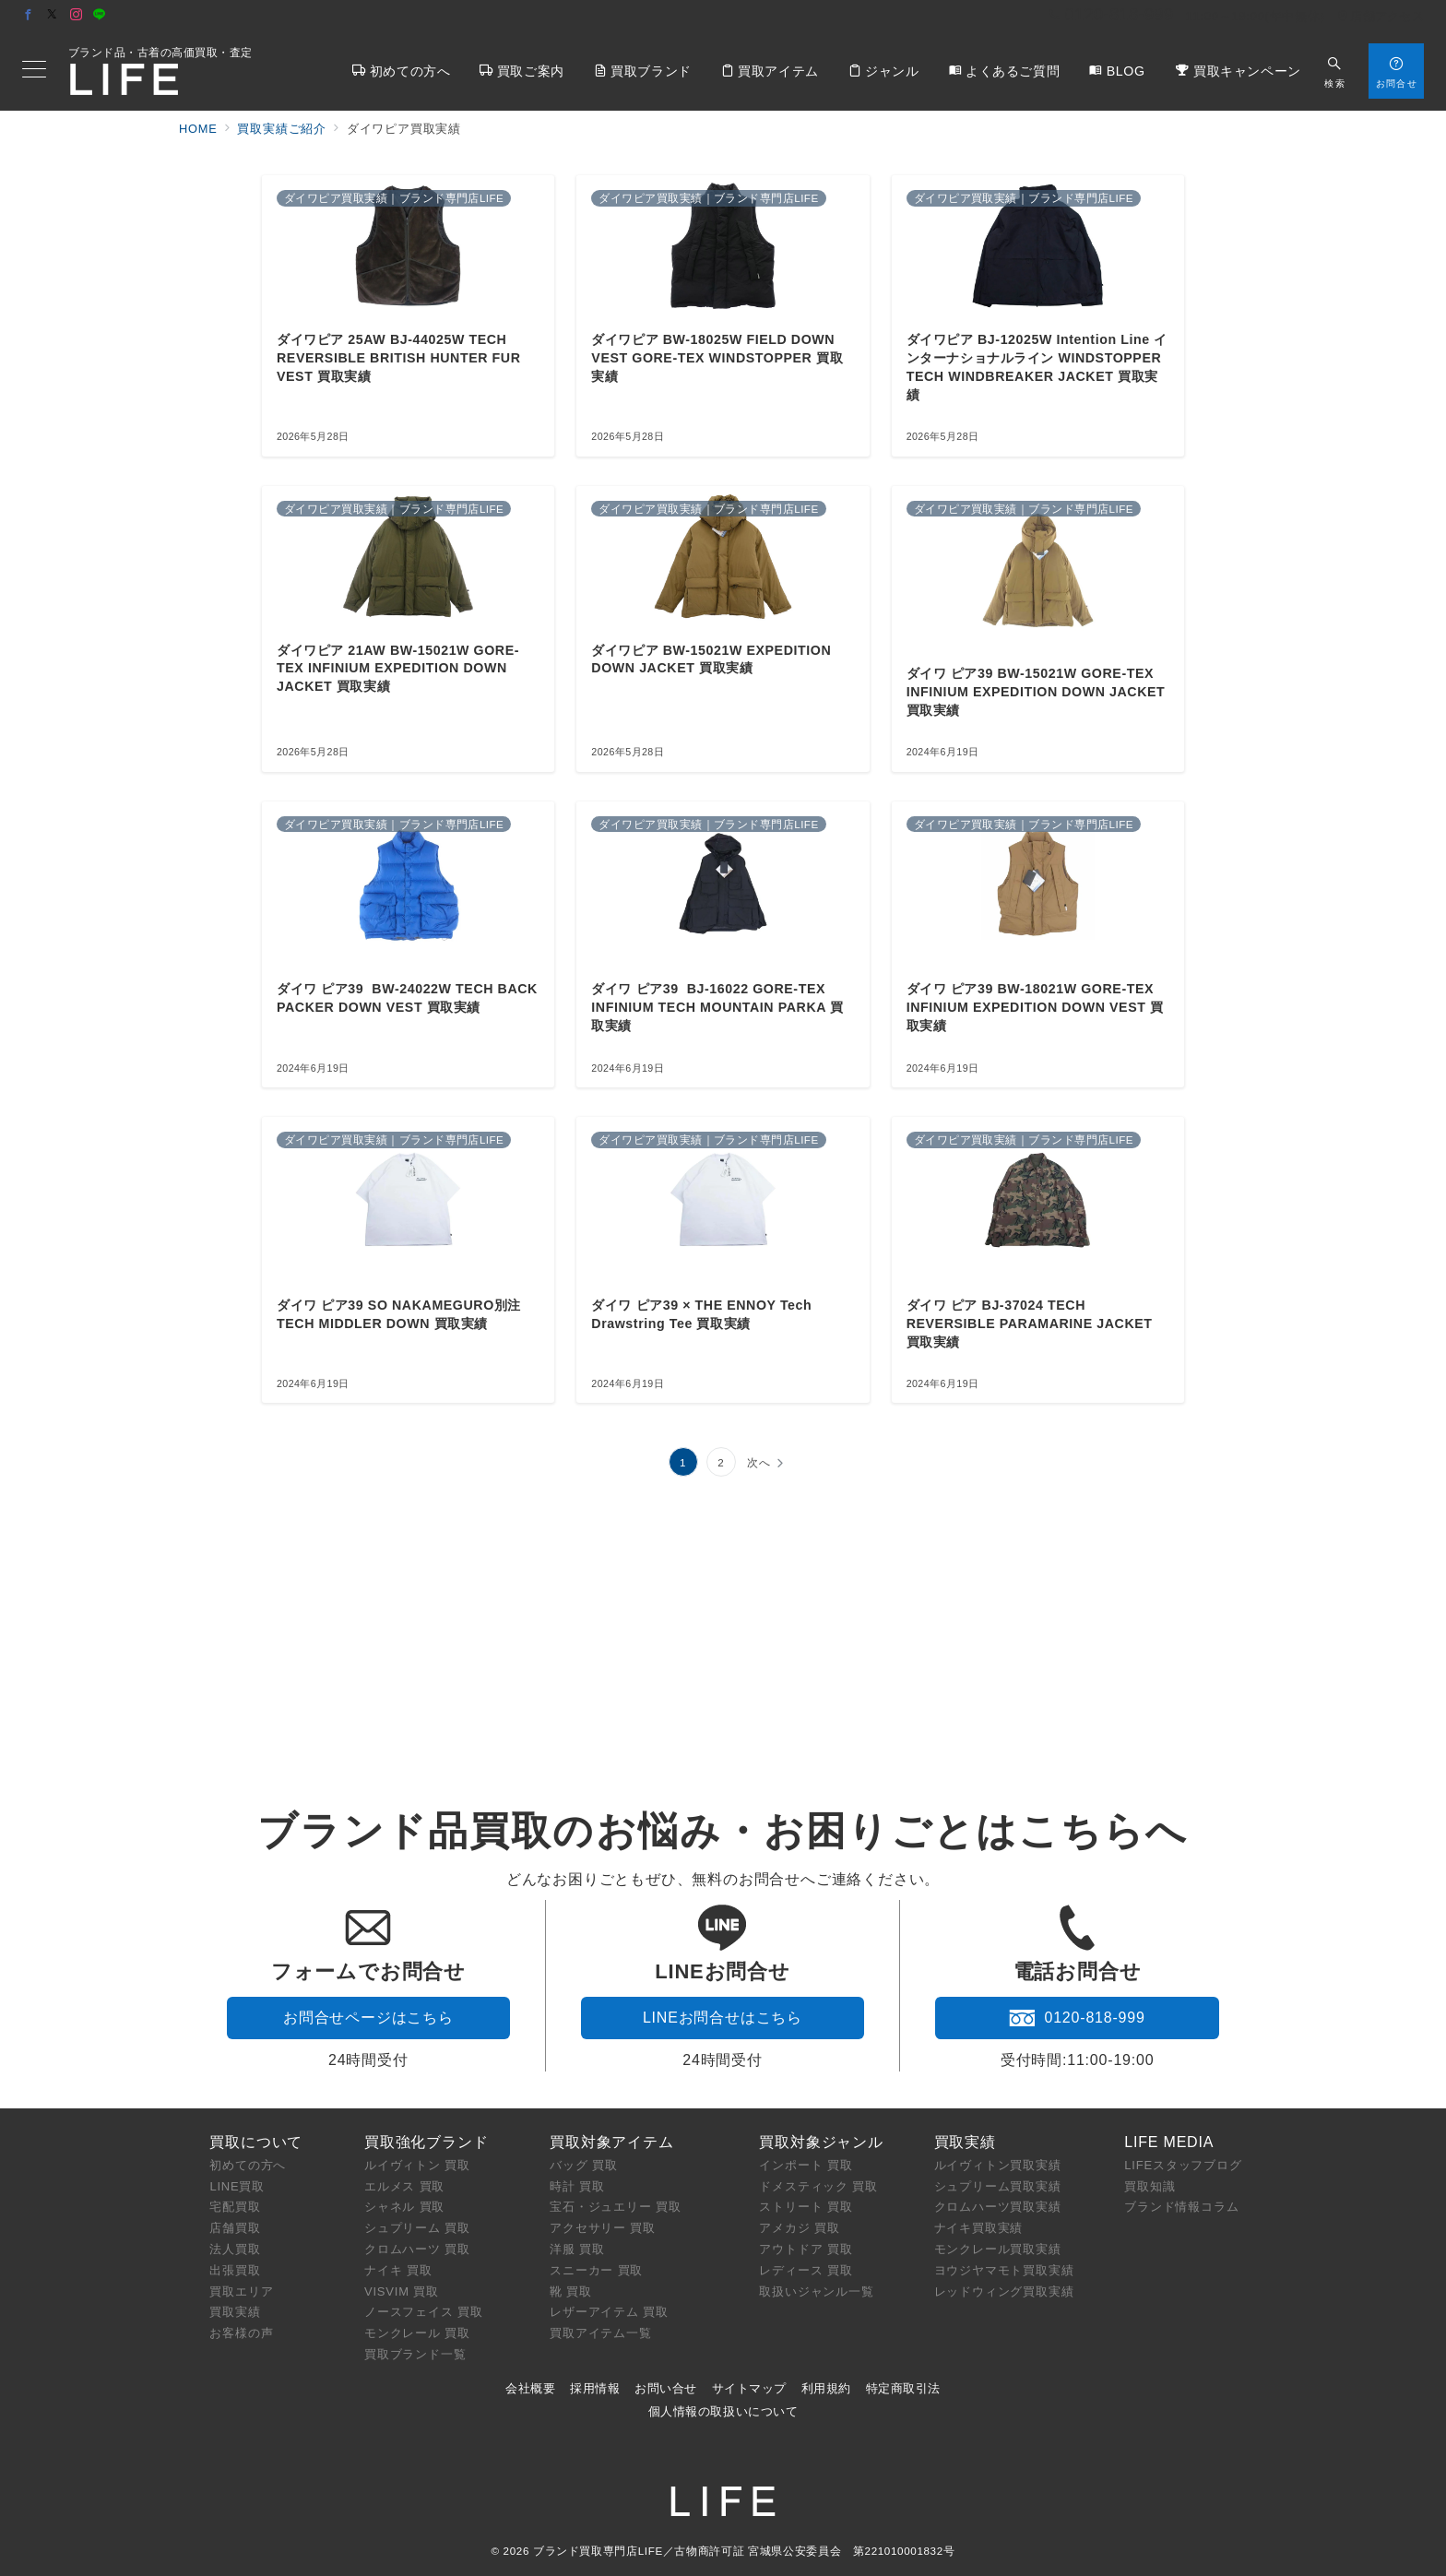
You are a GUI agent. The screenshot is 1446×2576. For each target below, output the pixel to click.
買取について (255, 2142)
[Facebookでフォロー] (28, 15)
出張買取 (234, 2270)
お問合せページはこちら (368, 2017)
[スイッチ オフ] (1334, 70)
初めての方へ (247, 2165)
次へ (759, 1462)
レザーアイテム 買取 (609, 2312)
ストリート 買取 (805, 2207)
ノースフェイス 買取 (423, 2312)
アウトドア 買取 (805, 2249)
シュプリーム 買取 (417, 2228)
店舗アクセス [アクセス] (1380, 16)
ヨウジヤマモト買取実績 (1004, 2270)
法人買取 (234, 2249)
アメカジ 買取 (799, 2228)
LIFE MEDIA (1169, 2142)
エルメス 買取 (404, 2186)
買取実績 (234, 2312)
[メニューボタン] (34, 71)
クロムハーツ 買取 (417, 2249)
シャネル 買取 (404, 2207)
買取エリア (241, 2291)
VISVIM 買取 (401, 2291)
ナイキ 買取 (398, 2270)
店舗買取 (234, 2228)
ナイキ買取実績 (979, 2228)
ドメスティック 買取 (818, 2186)
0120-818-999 (1076, 2018)
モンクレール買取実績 (997, 2249)
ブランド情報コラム (1181, 2207)
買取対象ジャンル (821, 2142)
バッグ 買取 (583, 2165)
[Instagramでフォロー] (76, 15)
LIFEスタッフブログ (1182, 2165)
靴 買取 (571, 2291)
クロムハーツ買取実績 (997, 2207)
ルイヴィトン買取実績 (997, 2165)
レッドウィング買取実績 (1004, 2291)
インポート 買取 (805, 2165)
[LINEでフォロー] (99, 15)
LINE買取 (237, 2186)
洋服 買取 (577, 2249)
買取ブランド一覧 (415, 2354)
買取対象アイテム (611, 2142)
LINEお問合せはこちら (722, 2017)
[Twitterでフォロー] (52, 15)
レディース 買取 (805, 2270)
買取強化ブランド (426, 2142)
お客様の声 (241, 2333)
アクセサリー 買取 (603, 2228)
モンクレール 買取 (417, 2333)
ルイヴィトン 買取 (417, 2165)
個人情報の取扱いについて (723, 2411)
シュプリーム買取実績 (997, 2186)
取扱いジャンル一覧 (816, 2291)
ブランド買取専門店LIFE (598, 2551)
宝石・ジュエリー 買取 (615, 2207)
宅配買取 (234, 2207)
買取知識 (1149, 2186)
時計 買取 (577, 2186)
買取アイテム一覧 (600, 2333)
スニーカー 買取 (596, 2270)
